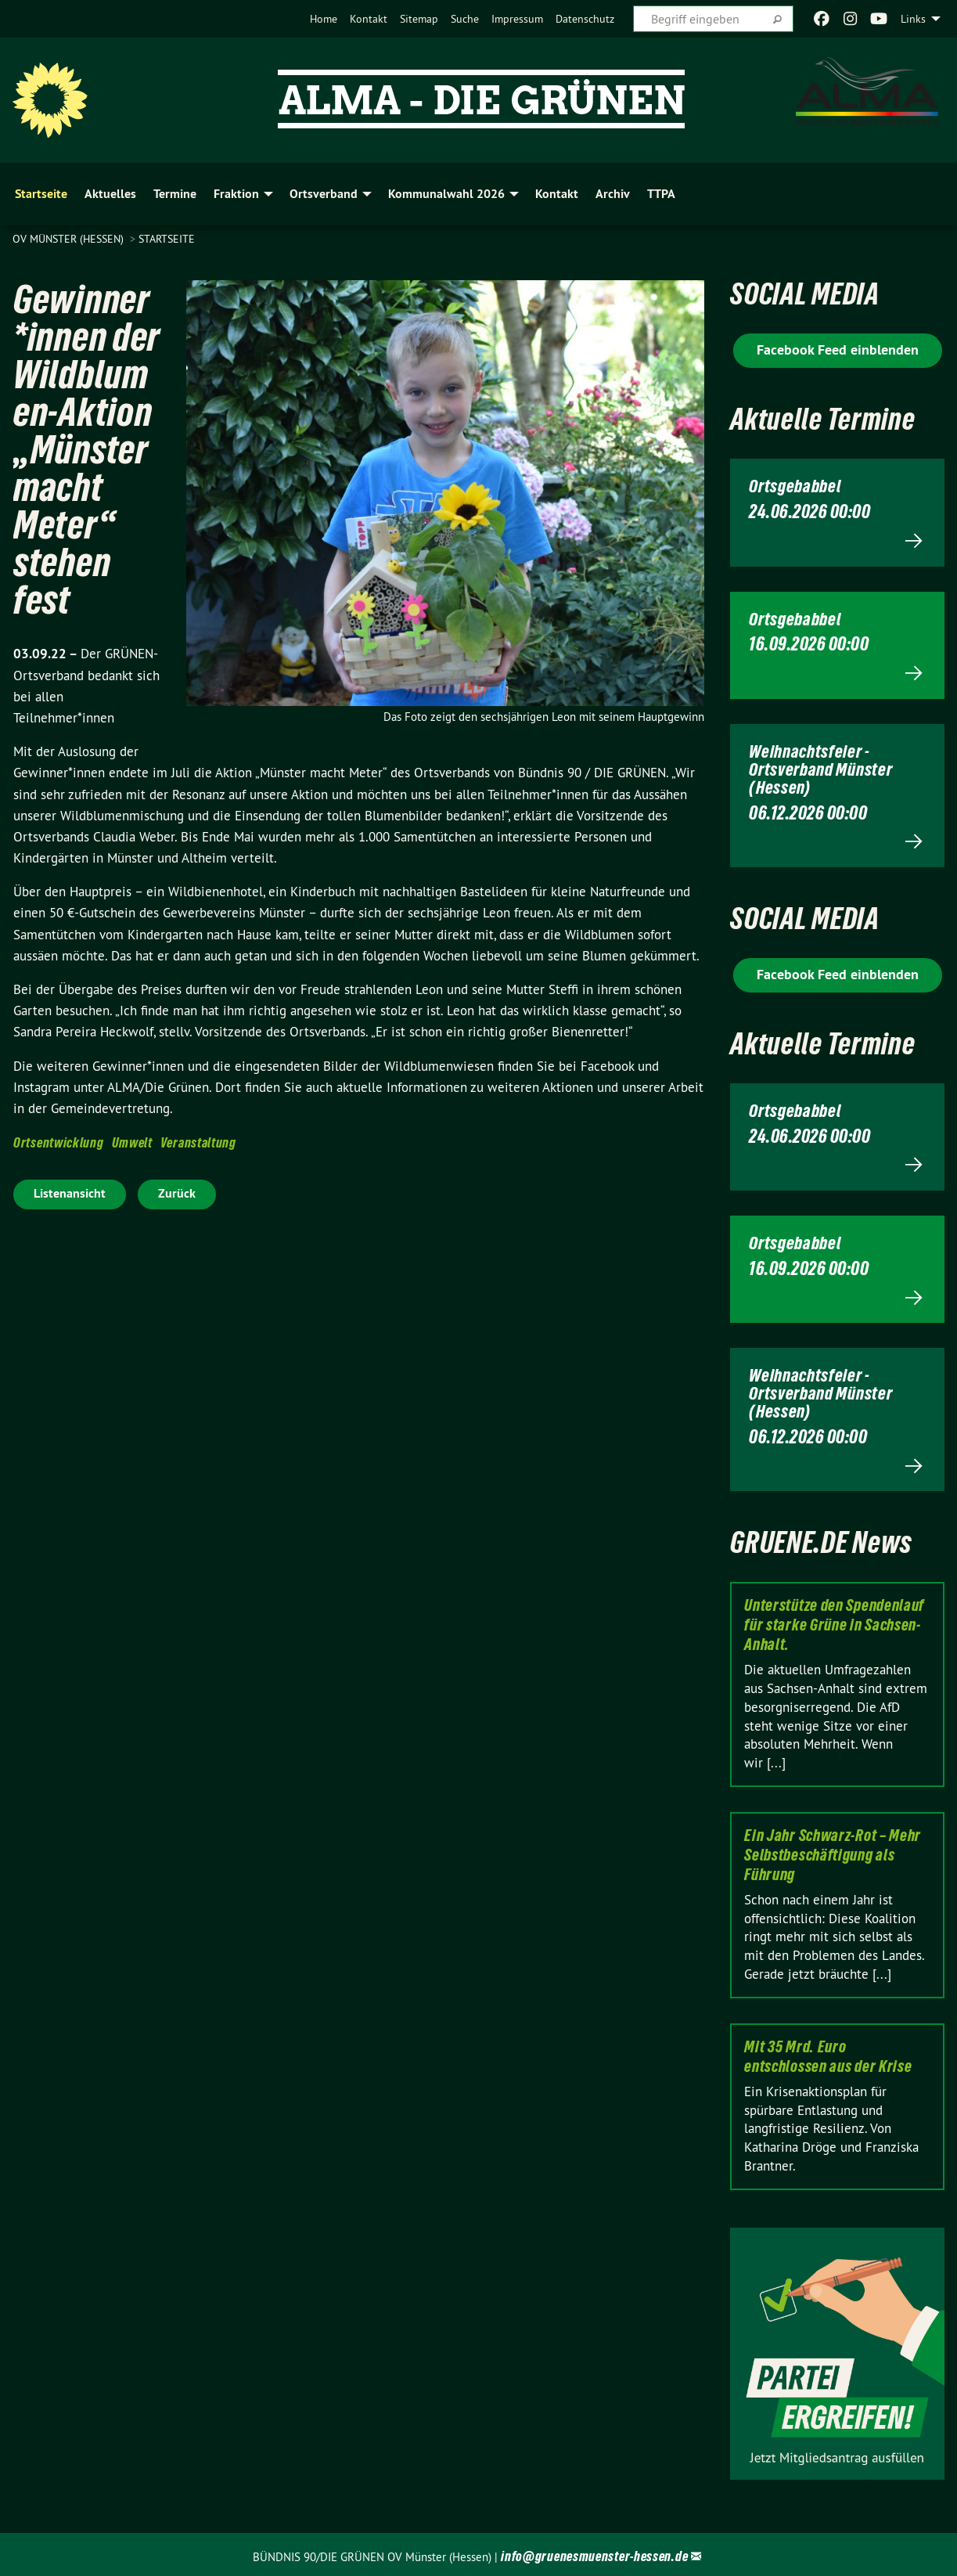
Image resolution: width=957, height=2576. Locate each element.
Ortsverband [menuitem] (324, 194)
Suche (465, 19)
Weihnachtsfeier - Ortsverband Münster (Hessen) (824, 768)
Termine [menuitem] (174, 194)
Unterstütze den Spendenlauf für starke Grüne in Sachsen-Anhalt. (834, 1622)
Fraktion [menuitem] (236, 194)
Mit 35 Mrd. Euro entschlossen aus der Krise (828, 2053)
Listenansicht (70, 1193)
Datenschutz (585, 19)
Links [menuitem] (913, 19)
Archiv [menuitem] (612, 194)
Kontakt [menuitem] (556, 194)
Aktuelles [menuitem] (110, 194)
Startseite (167, 239)
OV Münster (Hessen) (70, 239)
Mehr (837, 540)
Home (323, 19)
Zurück (177, 1193)
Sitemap (419, 19)
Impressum (517, 19)
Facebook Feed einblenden (838, 349)
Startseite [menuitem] (41, 194)
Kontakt (368, 19)
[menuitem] (323, 19)
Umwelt (132, 1142)
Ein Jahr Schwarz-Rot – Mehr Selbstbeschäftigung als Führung (832, 1852)
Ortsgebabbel (797, 485)
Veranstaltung (198, 1142)
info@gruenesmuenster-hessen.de (594, 2553)
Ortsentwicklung (58, 1142)
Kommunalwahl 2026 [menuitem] (446, 194)
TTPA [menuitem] (661, 194)
